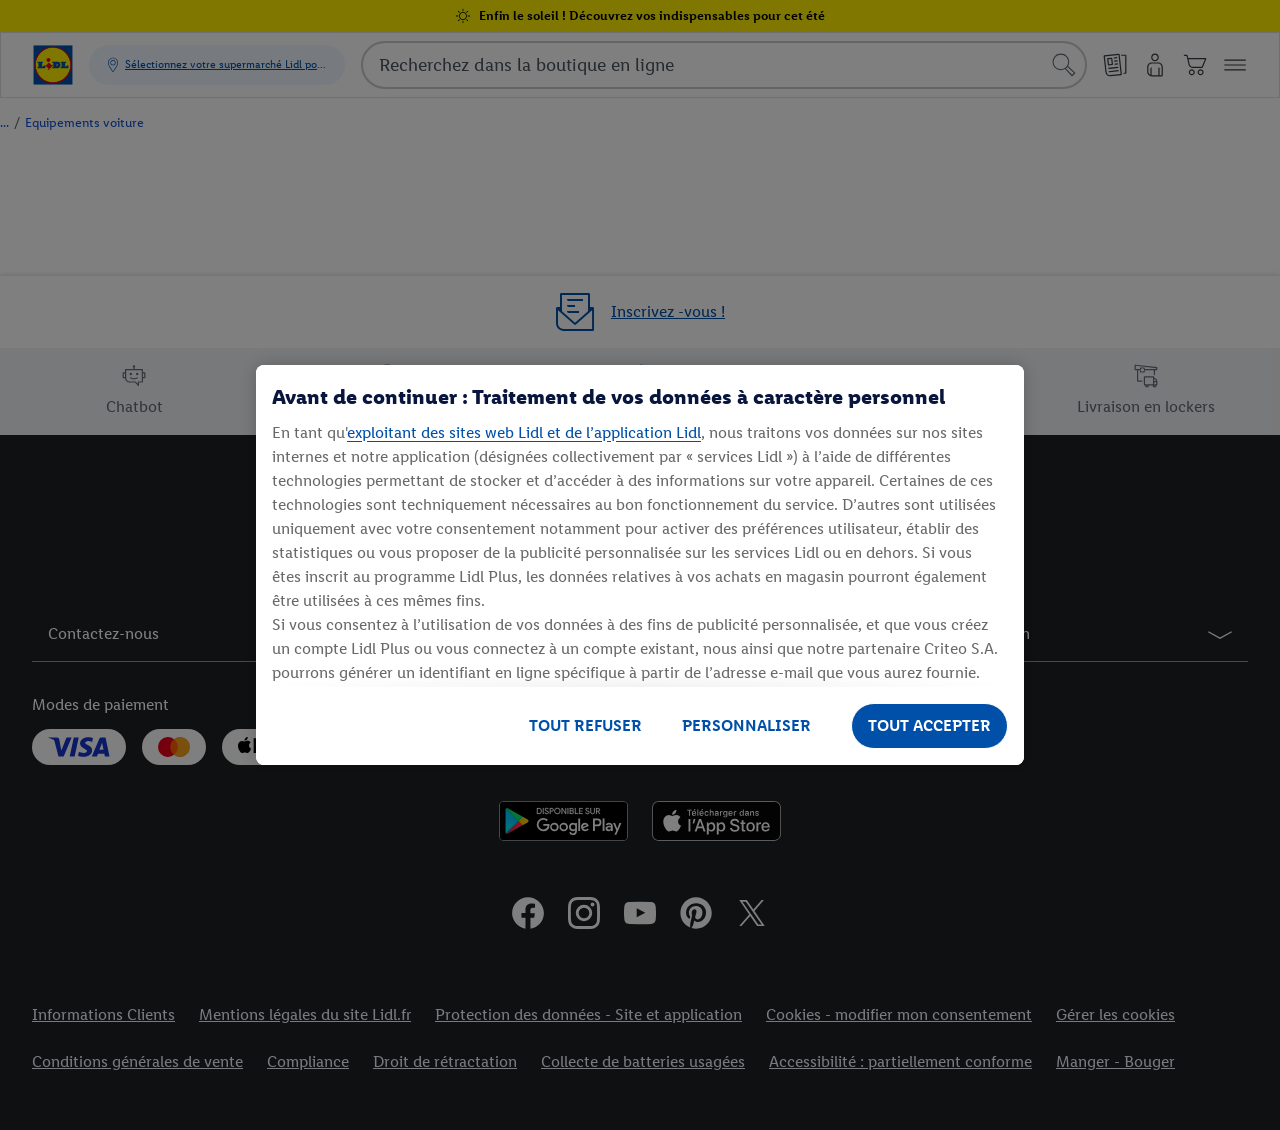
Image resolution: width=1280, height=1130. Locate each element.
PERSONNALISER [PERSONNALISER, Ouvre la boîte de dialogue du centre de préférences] (746, 725)
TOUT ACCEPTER (929, 725)
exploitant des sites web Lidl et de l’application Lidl (524, 432)
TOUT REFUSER (585, 725)
